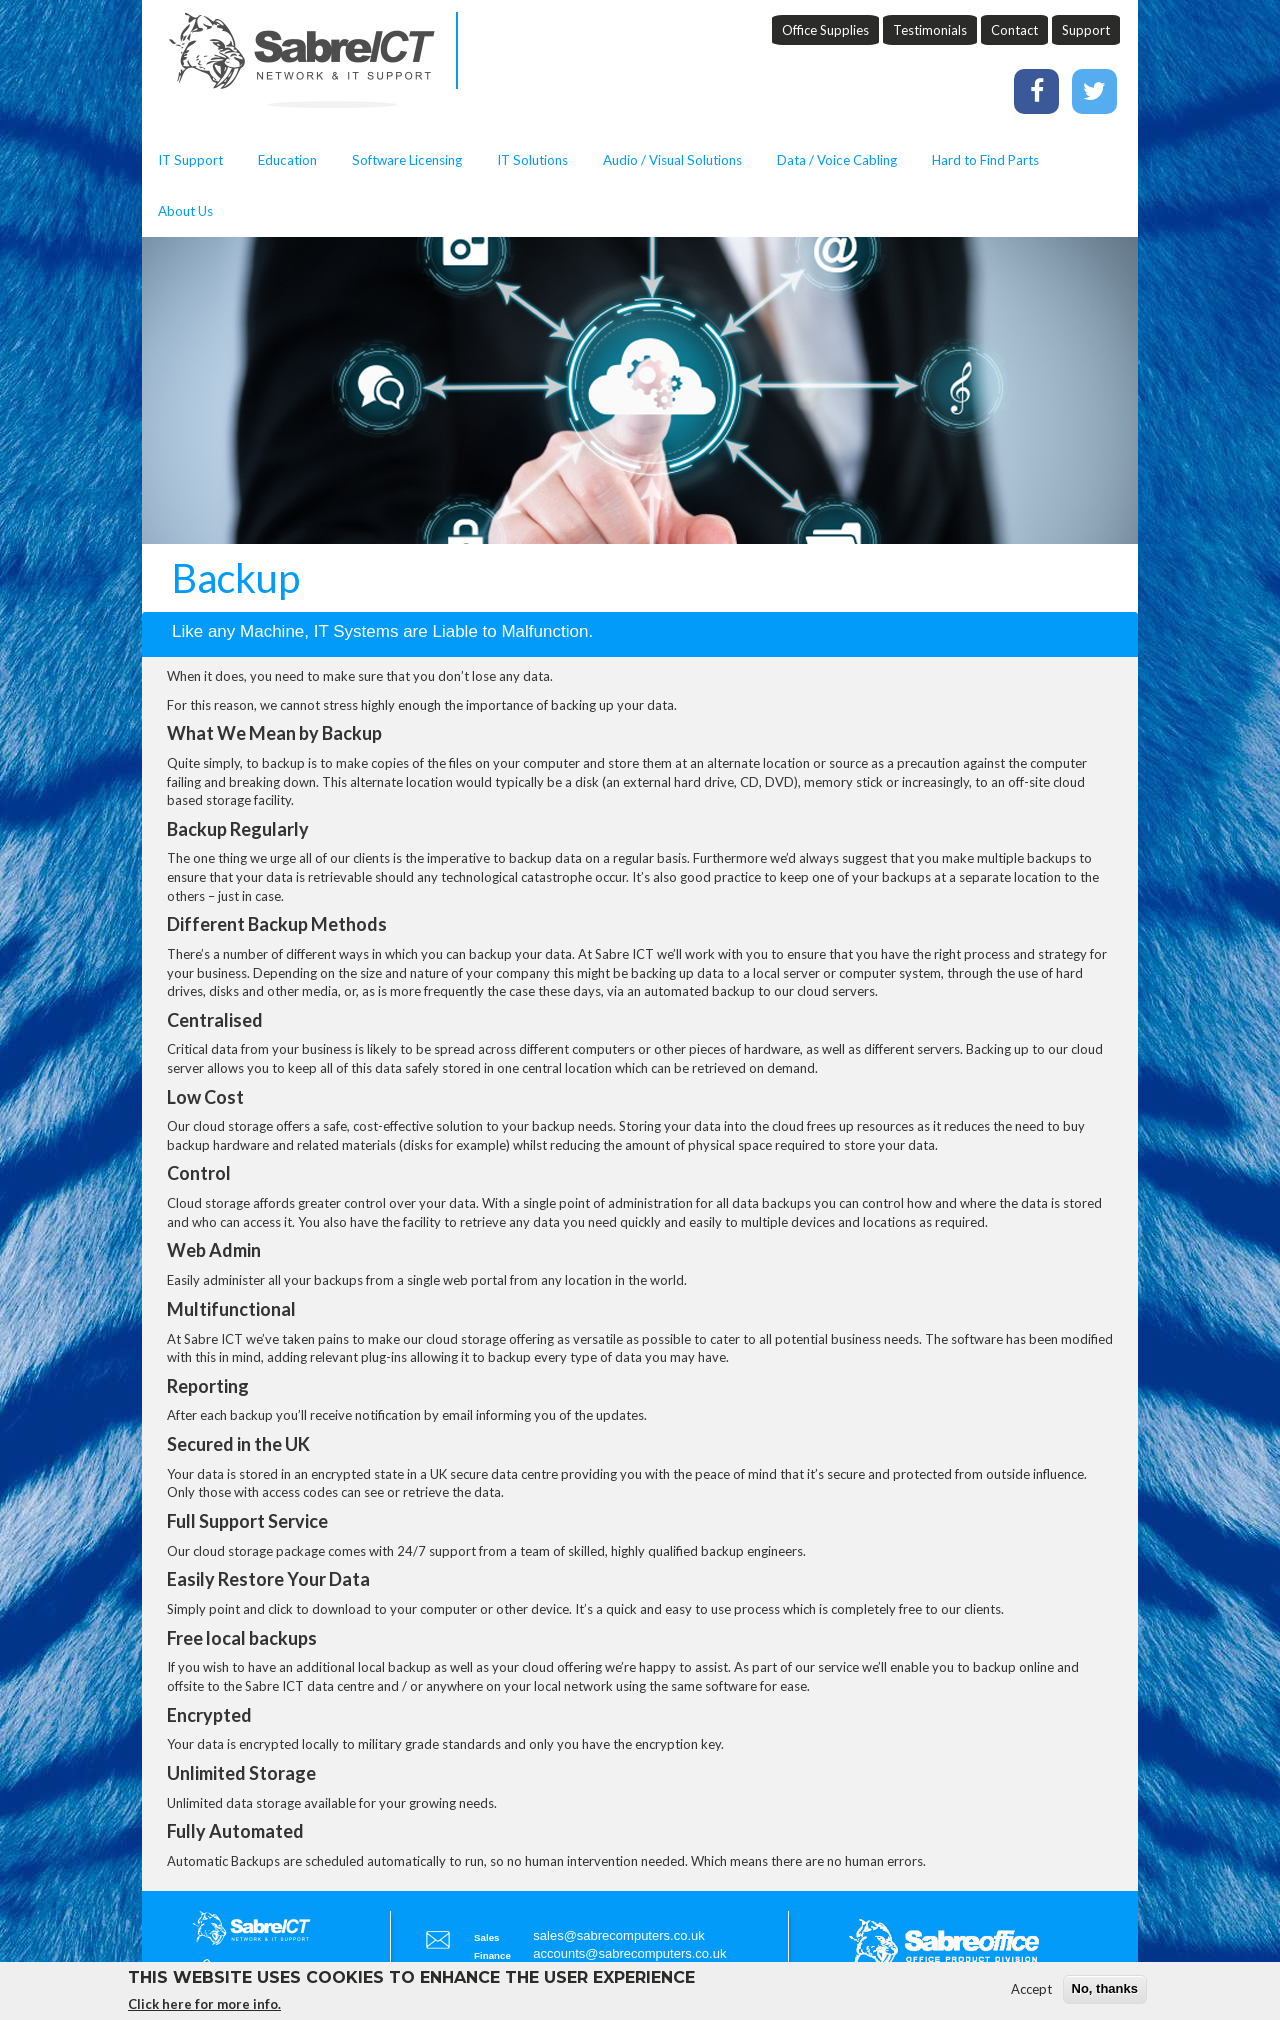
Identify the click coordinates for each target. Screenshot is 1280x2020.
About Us (185, 211)
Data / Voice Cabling (837, 160)
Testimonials (930, 30)
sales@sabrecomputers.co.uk (618, 1935)
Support (1086, 30)
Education (287, 160)
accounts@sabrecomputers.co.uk (629, 1953)
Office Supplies (825, 30)
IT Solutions (532, 160)
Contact (1014, 30)
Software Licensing (407, 160)
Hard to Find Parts (985, 160)
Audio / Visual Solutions (672, 160)
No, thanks (1105, 1993)
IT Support (190, 160)
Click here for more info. (204, 2008)
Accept (1031, 1994)
